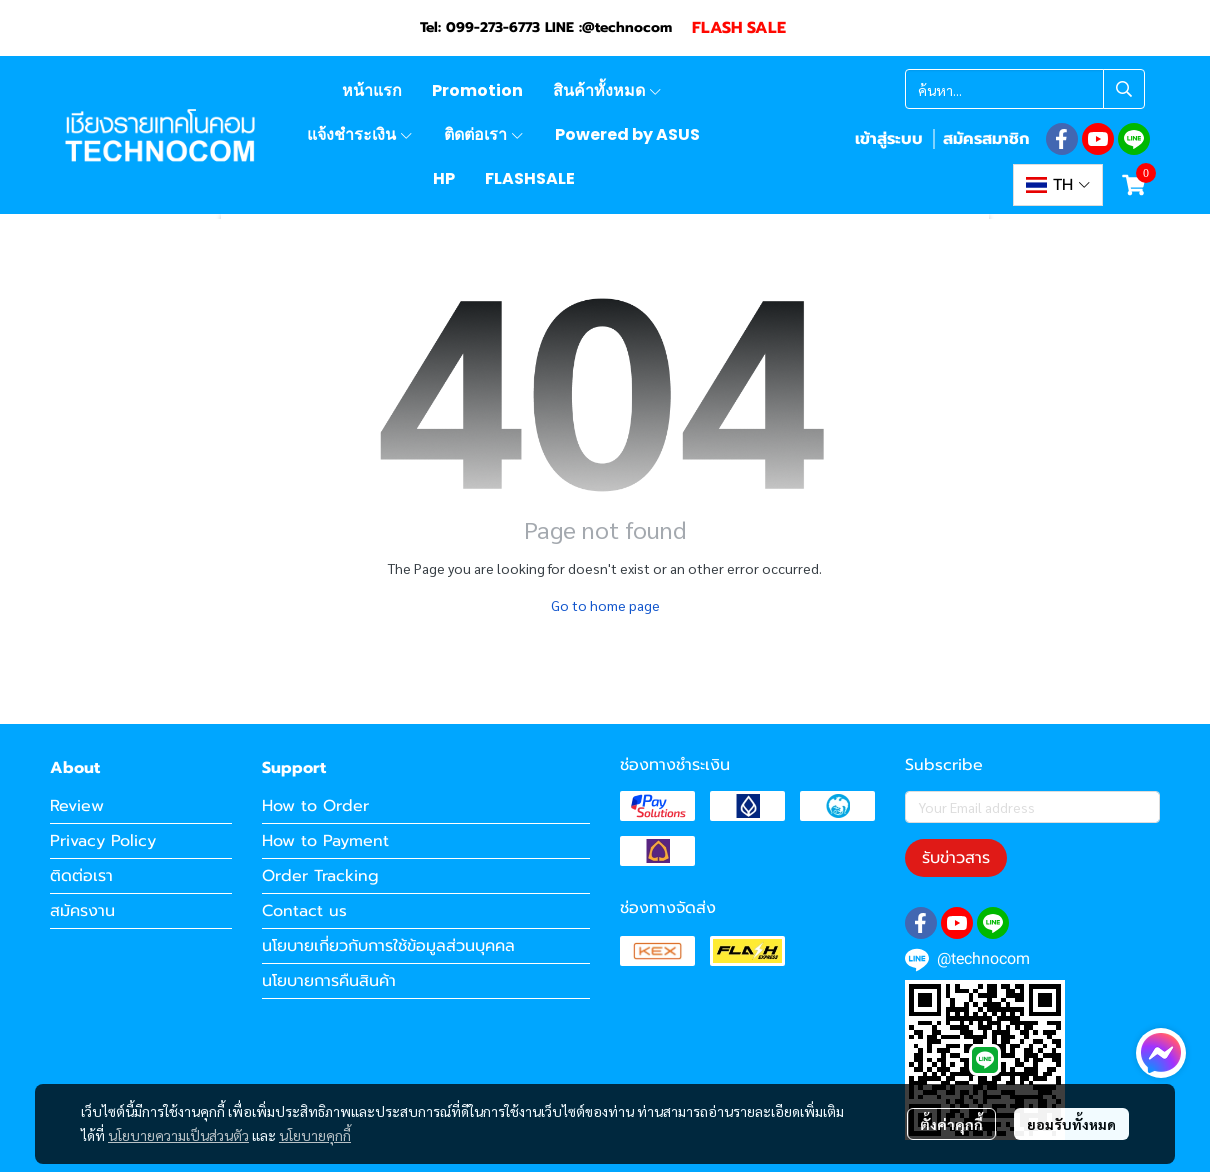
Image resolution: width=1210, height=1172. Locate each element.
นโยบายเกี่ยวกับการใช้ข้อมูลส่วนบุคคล (388, 946)
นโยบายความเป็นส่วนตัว (178, 1135)
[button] (1025, 89)
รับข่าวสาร (956, 858)
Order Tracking (320, 876)
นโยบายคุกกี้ (315, 1135)
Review (77, 806)
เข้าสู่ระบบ (889, 139)
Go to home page (605, 605)
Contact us (304, 911)
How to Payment (325, 841)
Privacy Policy (103, 841)
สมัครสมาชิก (986, 139)
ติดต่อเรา (81, 876)
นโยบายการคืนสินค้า (329, 981)
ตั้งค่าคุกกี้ (951, 1124)
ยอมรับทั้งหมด (1071, 1124)
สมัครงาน (82, 911)
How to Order (315, 806)
